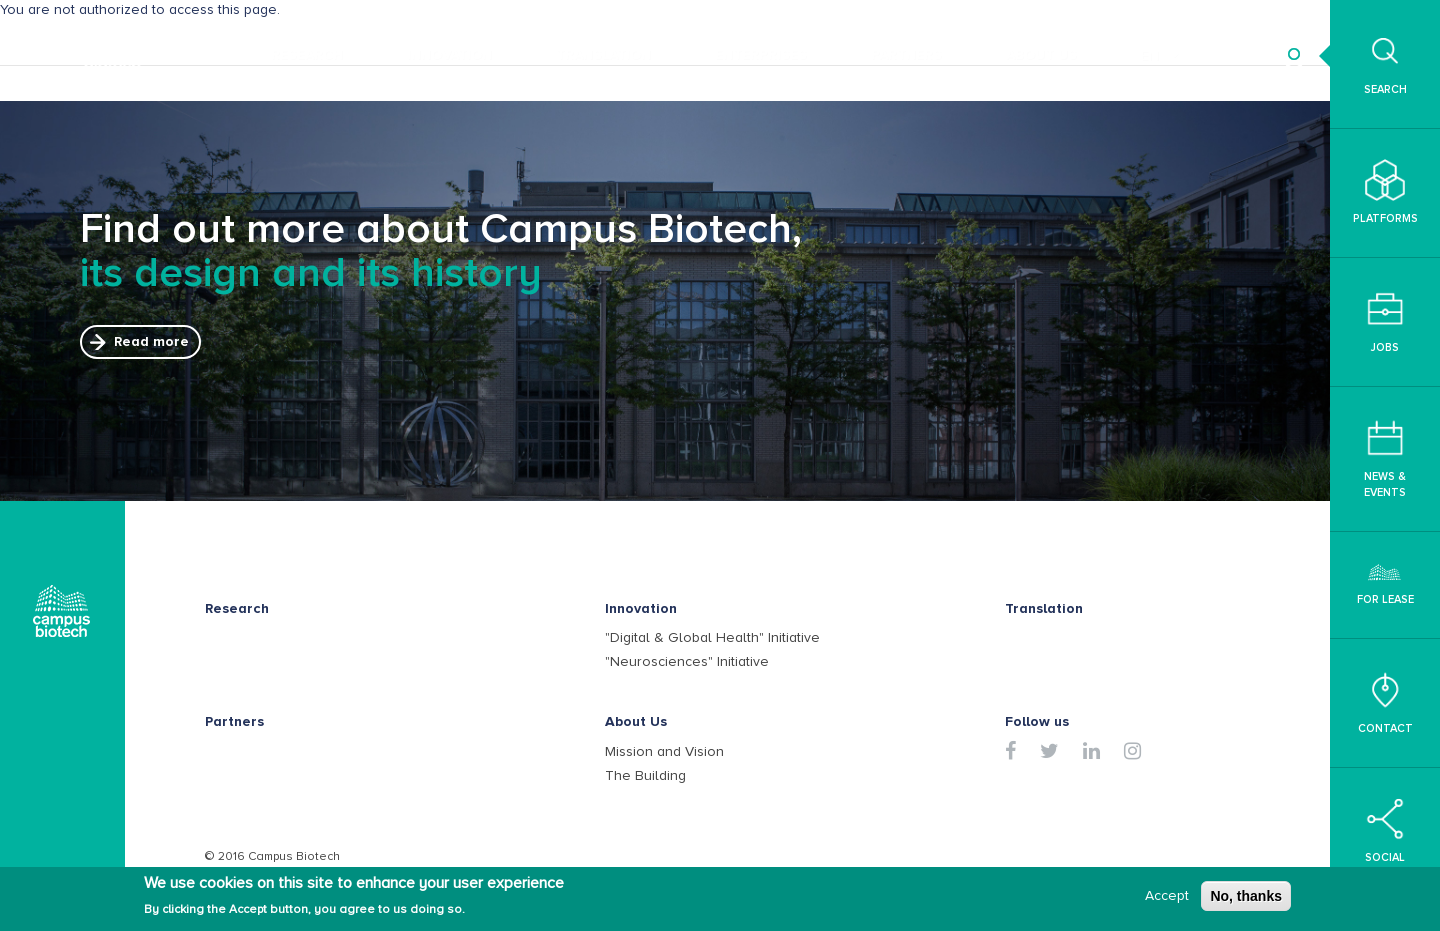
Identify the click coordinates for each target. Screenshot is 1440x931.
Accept (1167, 897)
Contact (1385, 702)
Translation (603, 54)
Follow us (1037, 721)
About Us (1041, 54)
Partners (906, 54)
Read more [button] (151, 341)
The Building (645, 775)
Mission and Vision (664, 751)
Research (307, 54)
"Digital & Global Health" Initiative (712, 637)
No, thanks (1246, 898)
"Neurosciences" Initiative (687, 661)
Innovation (449, 54)
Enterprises (761, 54)
